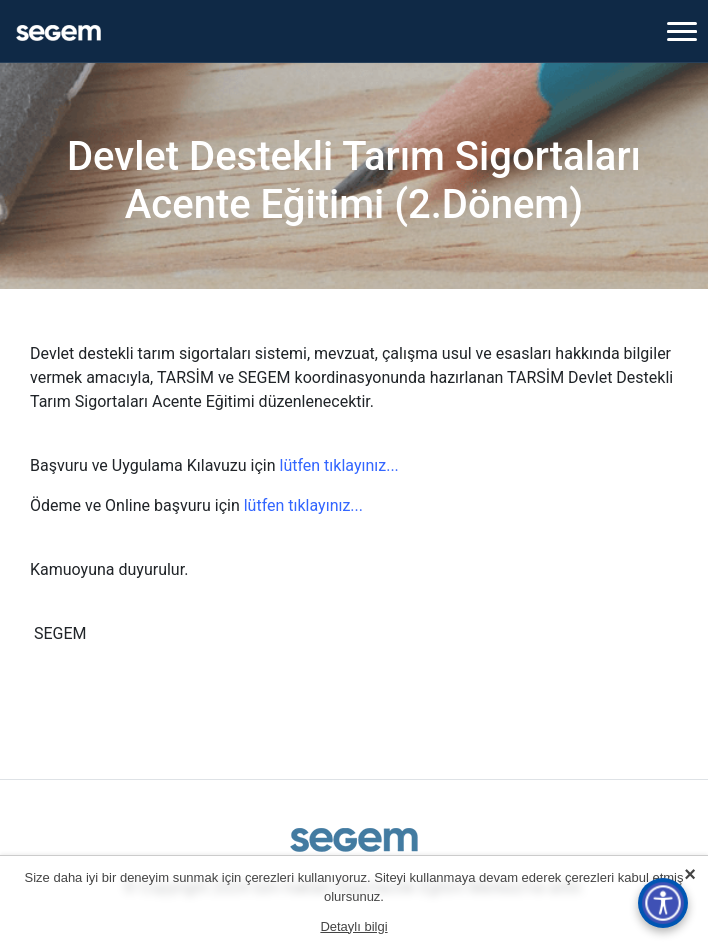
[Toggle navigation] (682, 31)
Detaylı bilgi (353, 926)
